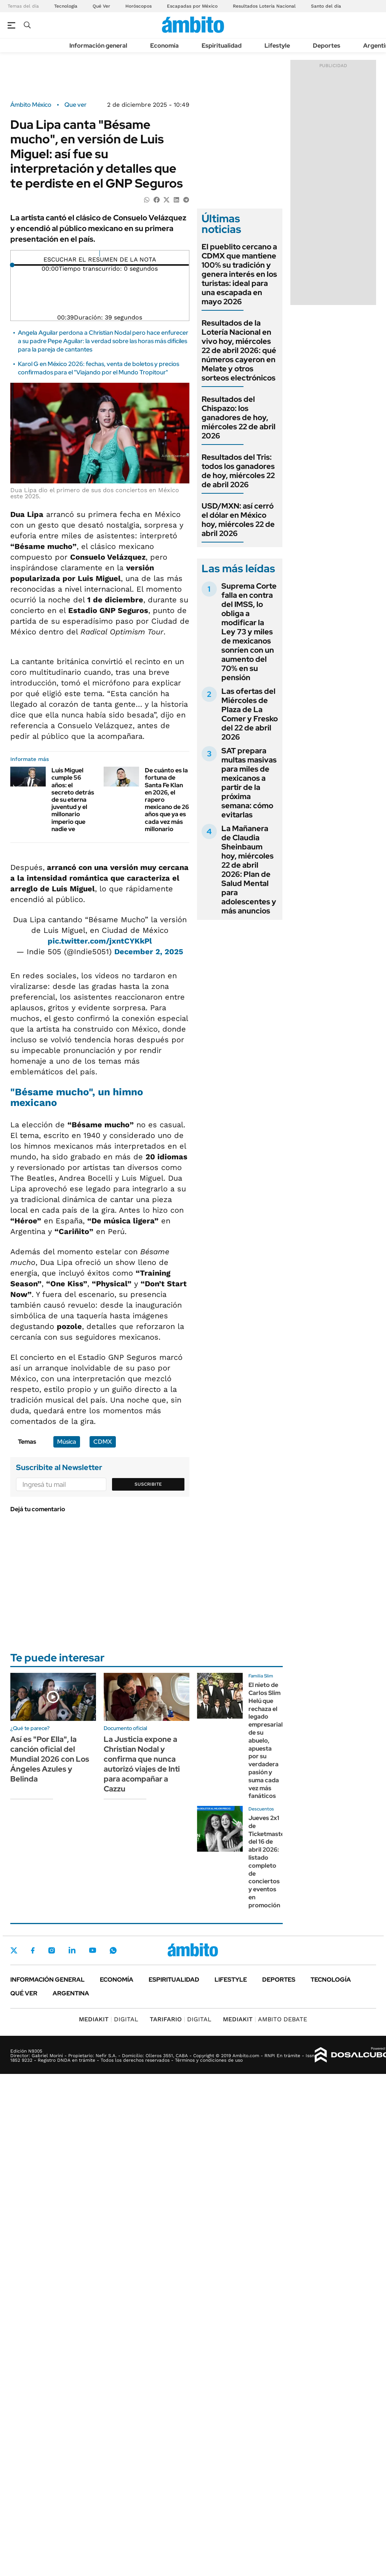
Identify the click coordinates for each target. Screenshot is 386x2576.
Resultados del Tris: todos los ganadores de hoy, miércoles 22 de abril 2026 (238, 471)
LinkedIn (72, 1950)
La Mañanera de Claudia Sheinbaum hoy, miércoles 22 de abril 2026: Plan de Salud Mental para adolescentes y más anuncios (248, 869)
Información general (98, 46)
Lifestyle (277, 46)
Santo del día (326, 6)
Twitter (14, 1950)
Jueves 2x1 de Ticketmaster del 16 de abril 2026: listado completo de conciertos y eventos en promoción (267, 1861)
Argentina (71, 1993)
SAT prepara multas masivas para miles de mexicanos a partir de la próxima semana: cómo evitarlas (249, 783)
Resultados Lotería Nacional (264, 6)
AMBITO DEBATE (265, 2019)
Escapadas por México (192, 6)
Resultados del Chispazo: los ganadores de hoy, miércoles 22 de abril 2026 (238, 417)
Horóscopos (138, 6)
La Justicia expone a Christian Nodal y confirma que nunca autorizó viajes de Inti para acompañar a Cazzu (142, 1764)
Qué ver (23, 1993)
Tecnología (65, 6)
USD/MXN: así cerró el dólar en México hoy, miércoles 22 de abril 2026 (238, 519)
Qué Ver (101, 6)
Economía (164, 46)
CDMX (102, 1442)
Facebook (33, 1950)
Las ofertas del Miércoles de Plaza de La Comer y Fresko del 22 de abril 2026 (249, 714)
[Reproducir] (99, 253)
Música (66, 1442)
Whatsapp (113, 1950)
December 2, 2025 (148, 951)
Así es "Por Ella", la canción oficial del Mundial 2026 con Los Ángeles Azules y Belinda (49, 1759)
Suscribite (148, 1484)
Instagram (51, 1950)
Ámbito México (30, 105)
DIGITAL (108, 2019)
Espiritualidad (222, 46)
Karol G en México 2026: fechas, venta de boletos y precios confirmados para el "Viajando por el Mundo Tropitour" (98, 368)
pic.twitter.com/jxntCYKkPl (100, 940)
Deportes (326, 46)
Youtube (92, 1950)
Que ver (75, 105)
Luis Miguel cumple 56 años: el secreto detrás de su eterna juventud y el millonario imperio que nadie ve (72, 799)
